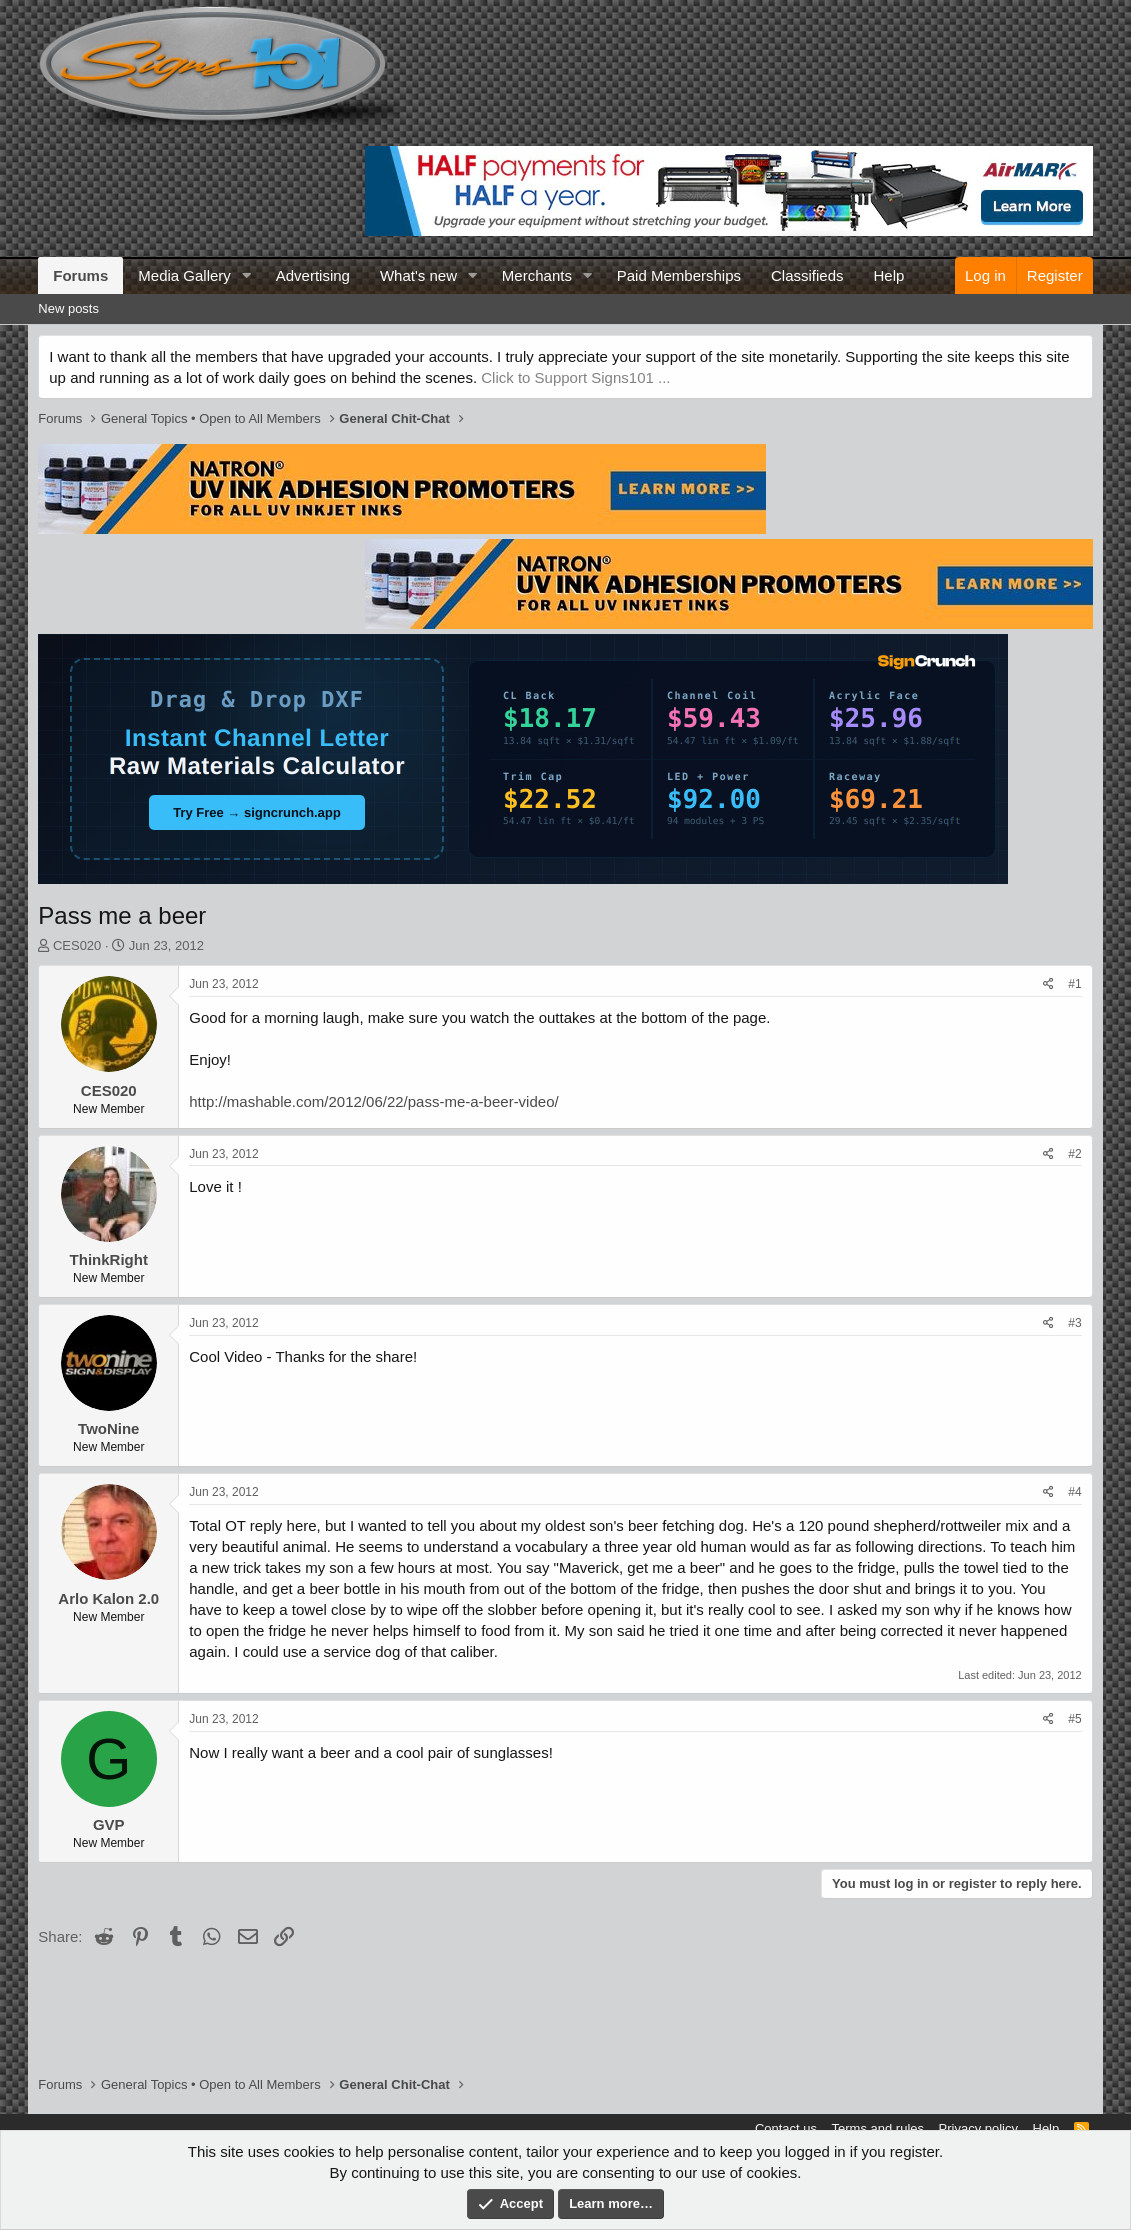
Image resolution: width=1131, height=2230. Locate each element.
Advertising (313, 275)
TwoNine (108, 1428)
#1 (1074, 984)
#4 (1074, 1492)
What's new (418, 275)
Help (889, 275)
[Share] (1048, 984)
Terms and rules (878, 2128)
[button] (247, 275)
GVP (109, 1824)
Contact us (786, 2128)
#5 (1074, 1719)
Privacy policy (978, 2128)
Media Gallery (184, 275)
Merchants (537, 275)
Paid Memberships (679, 275)
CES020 (77, 945)
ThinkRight (109, 1259)
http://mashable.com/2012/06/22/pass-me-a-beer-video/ (373, 1101)
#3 (1074, 1323)
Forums (80, 275)
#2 (1074, 1154)
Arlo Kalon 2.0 (108, 1598)
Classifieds (807, 275)
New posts (68, 308)
